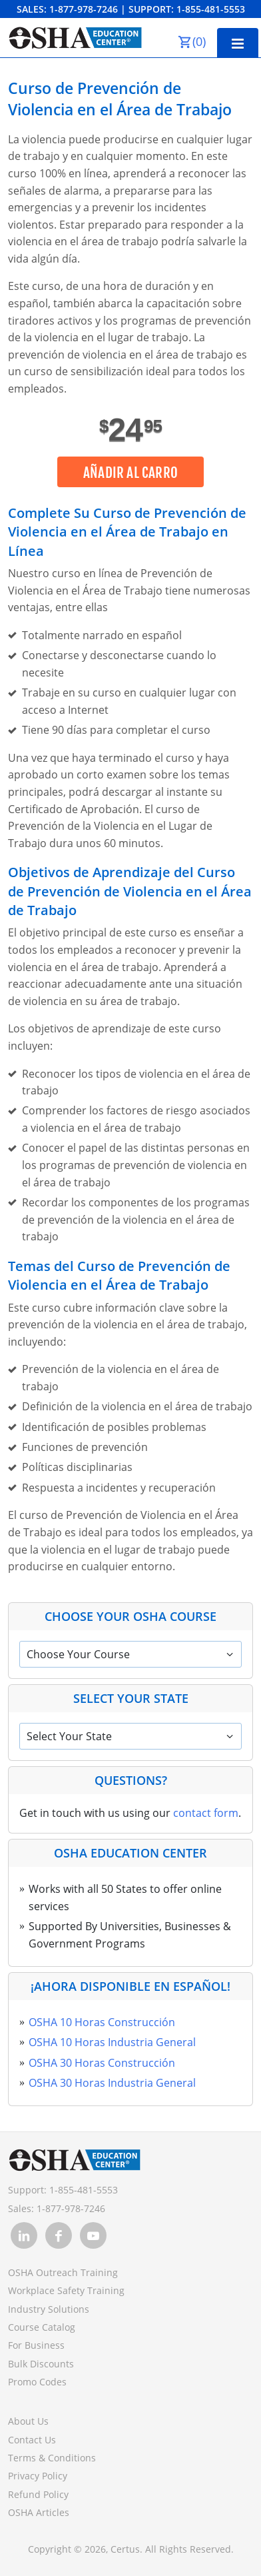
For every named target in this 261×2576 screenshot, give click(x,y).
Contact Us (32, 2439)
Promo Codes (37, 2381)
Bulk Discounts (41, 2363)
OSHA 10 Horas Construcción (102, 2022)
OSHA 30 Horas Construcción (102, 2062)
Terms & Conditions (52, 2457)
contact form (205, 1813)
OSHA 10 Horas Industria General (112, 2042)
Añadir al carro (130, 472)
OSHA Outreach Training (63, 2272)
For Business (36, 2345)
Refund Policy (38, 2494)
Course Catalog (41, 2327)
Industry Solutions (48, 2309)
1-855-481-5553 (210, 9)
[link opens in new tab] (24, 2235)
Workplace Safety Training (66, 2290)
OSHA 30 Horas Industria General (112, 2082)
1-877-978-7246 (83, 9)
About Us (28, 2421)
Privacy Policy (37, 2475)
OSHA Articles (38, 2512)
